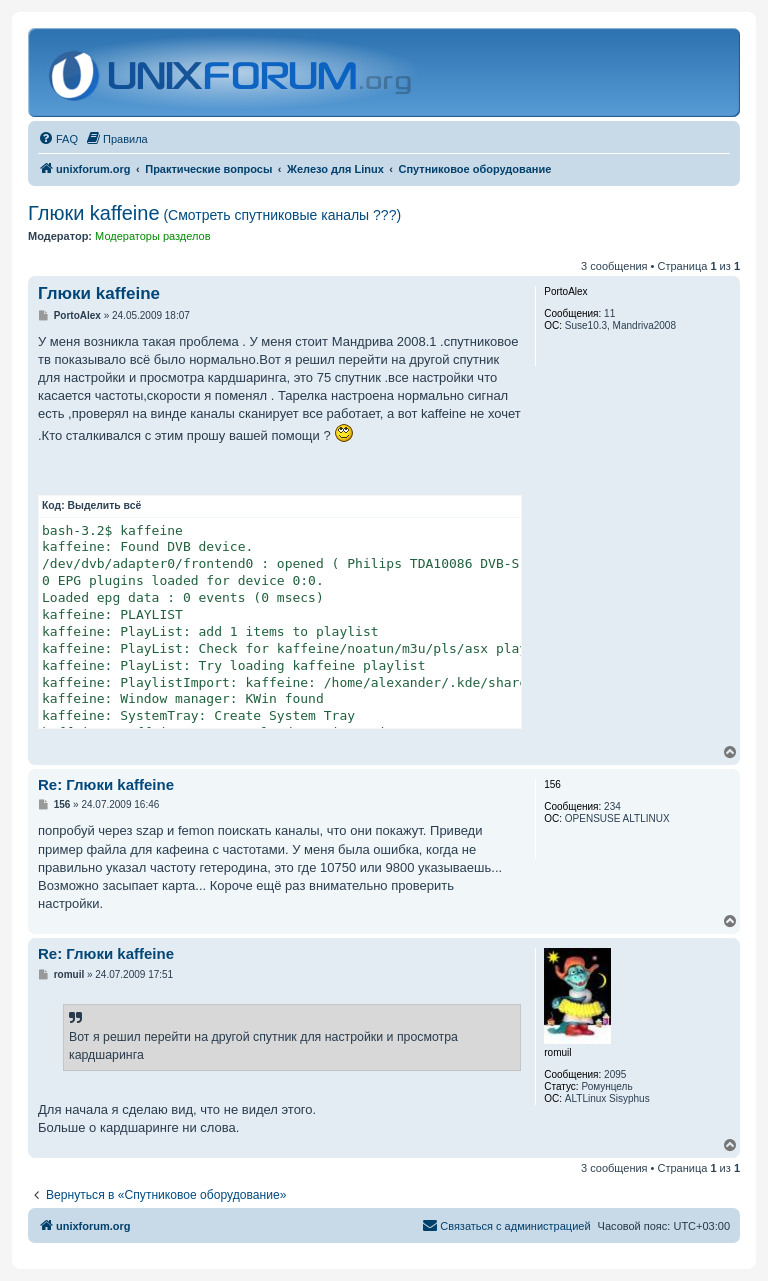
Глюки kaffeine (214, 213)
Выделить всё (105, 505)
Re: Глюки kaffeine (106, 784)
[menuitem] (58, 139)
